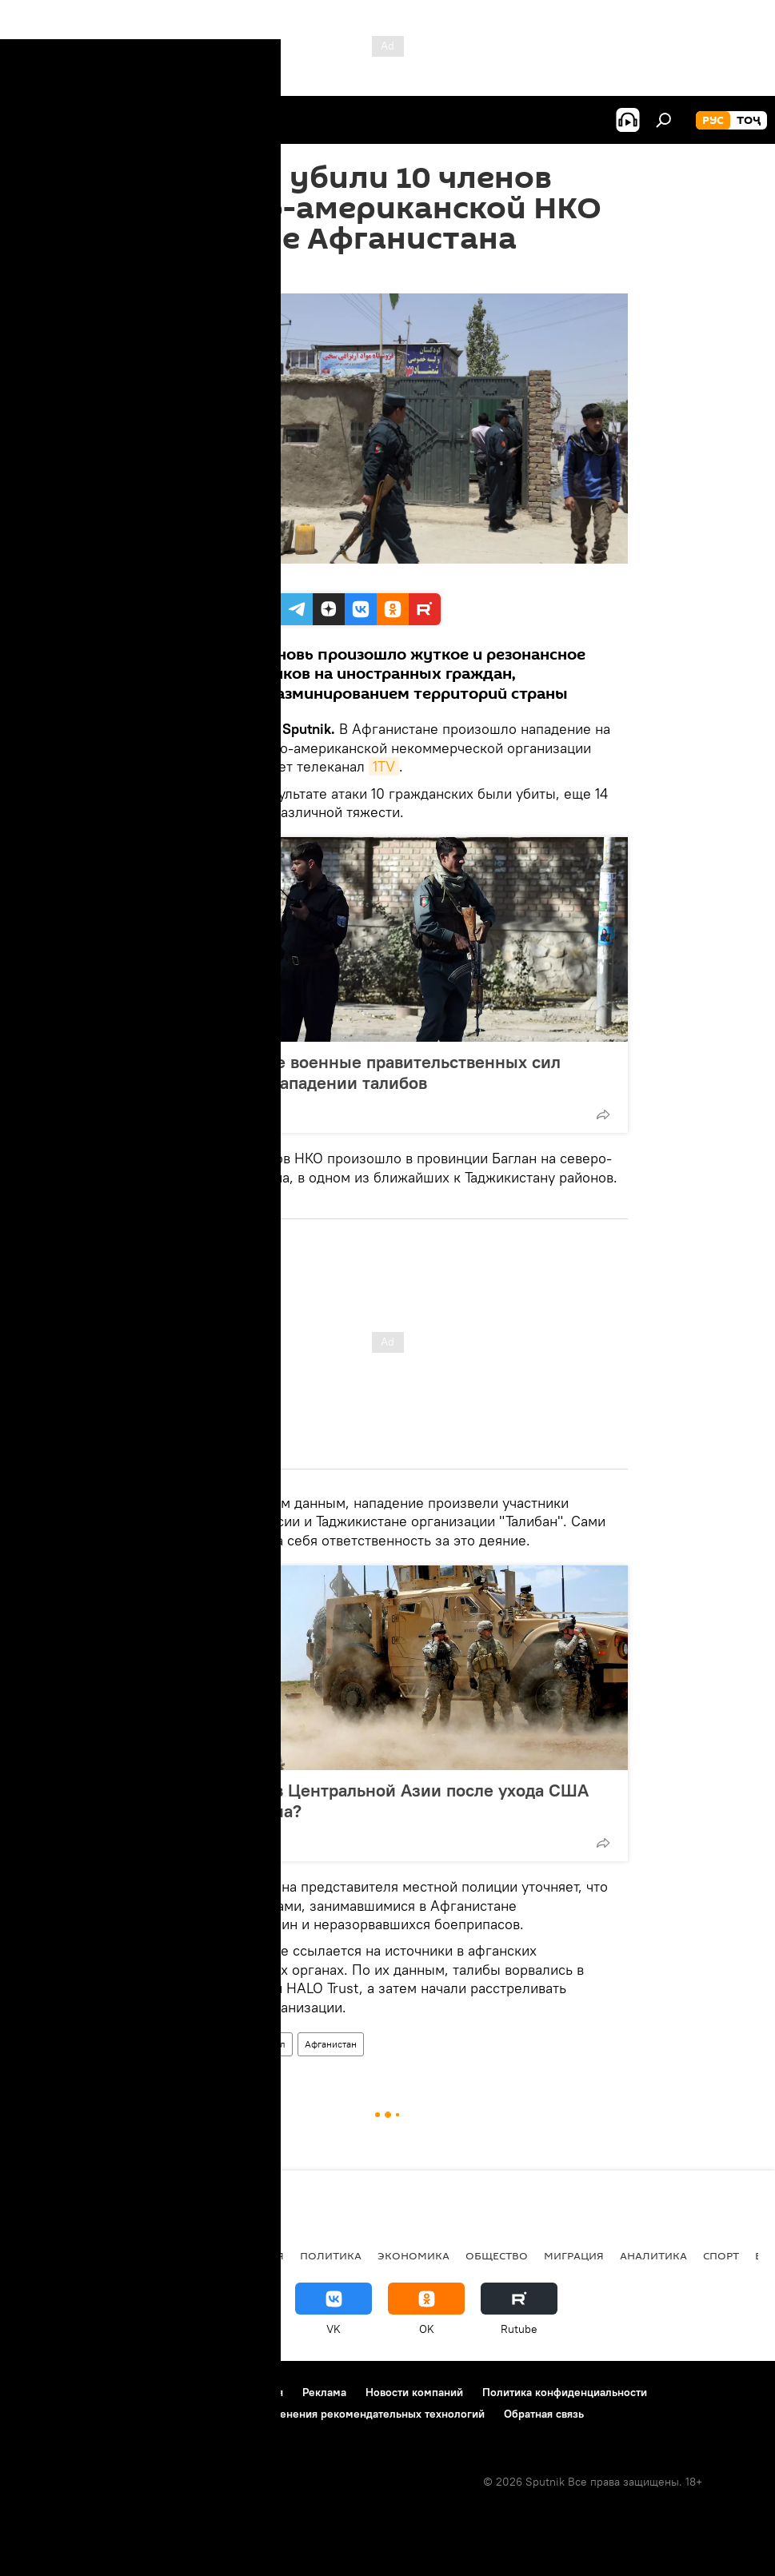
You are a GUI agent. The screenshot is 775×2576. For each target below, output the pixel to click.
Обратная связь (544, 2414)
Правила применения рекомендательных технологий (345, 2414)
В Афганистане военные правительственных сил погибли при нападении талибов (362, 1072)
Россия (262, 2255)
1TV (384, 766)
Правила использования (220, 2392)
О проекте (43, 2392)
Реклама (324, 2392)
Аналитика (653, 2255)
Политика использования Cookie (101, 2414)
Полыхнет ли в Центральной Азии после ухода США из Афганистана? (376, 1800)
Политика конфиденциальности (564, 2392)
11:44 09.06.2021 (190, 273)
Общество (496, 2255)
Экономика (413, 2255)
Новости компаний (414, 2392)
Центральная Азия (169, 2255)
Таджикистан (57, 2255)
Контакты (114, 2392)
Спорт (721, 2255)
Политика (331, 2255)
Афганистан (331, 2044)
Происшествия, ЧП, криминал (220, 2044)
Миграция (574, 2255)
